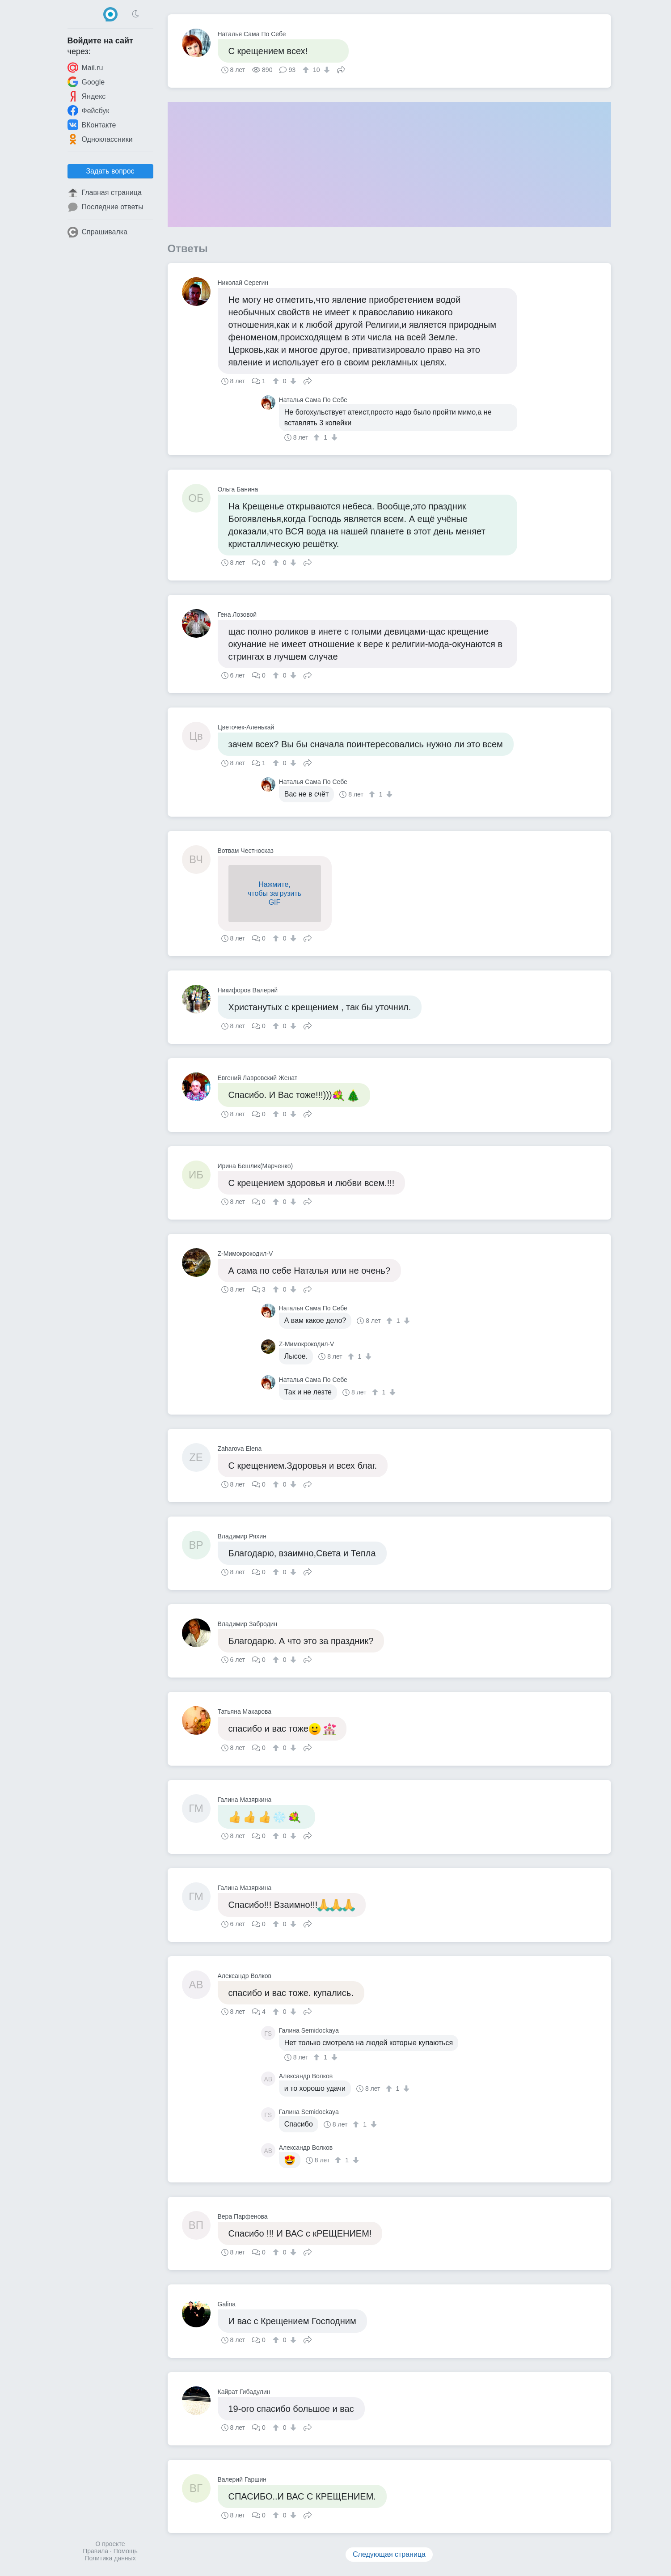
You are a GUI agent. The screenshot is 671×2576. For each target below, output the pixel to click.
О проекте (110, 2543)
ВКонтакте (92, 124)
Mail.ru (85, 67)
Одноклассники (100, 139)
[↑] (307, 69)
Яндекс (87, 96)
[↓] (325, 69)
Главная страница (105, 192)
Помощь (126, 2551)
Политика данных (109, 2558)
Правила (95, 2551)
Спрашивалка (98, 232)
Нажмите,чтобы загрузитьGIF (274, 893)
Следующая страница (389, 2554)
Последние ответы (105, 207)
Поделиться (341, 68)
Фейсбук (89, 110)
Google (86, 81)
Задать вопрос (110, 171)
